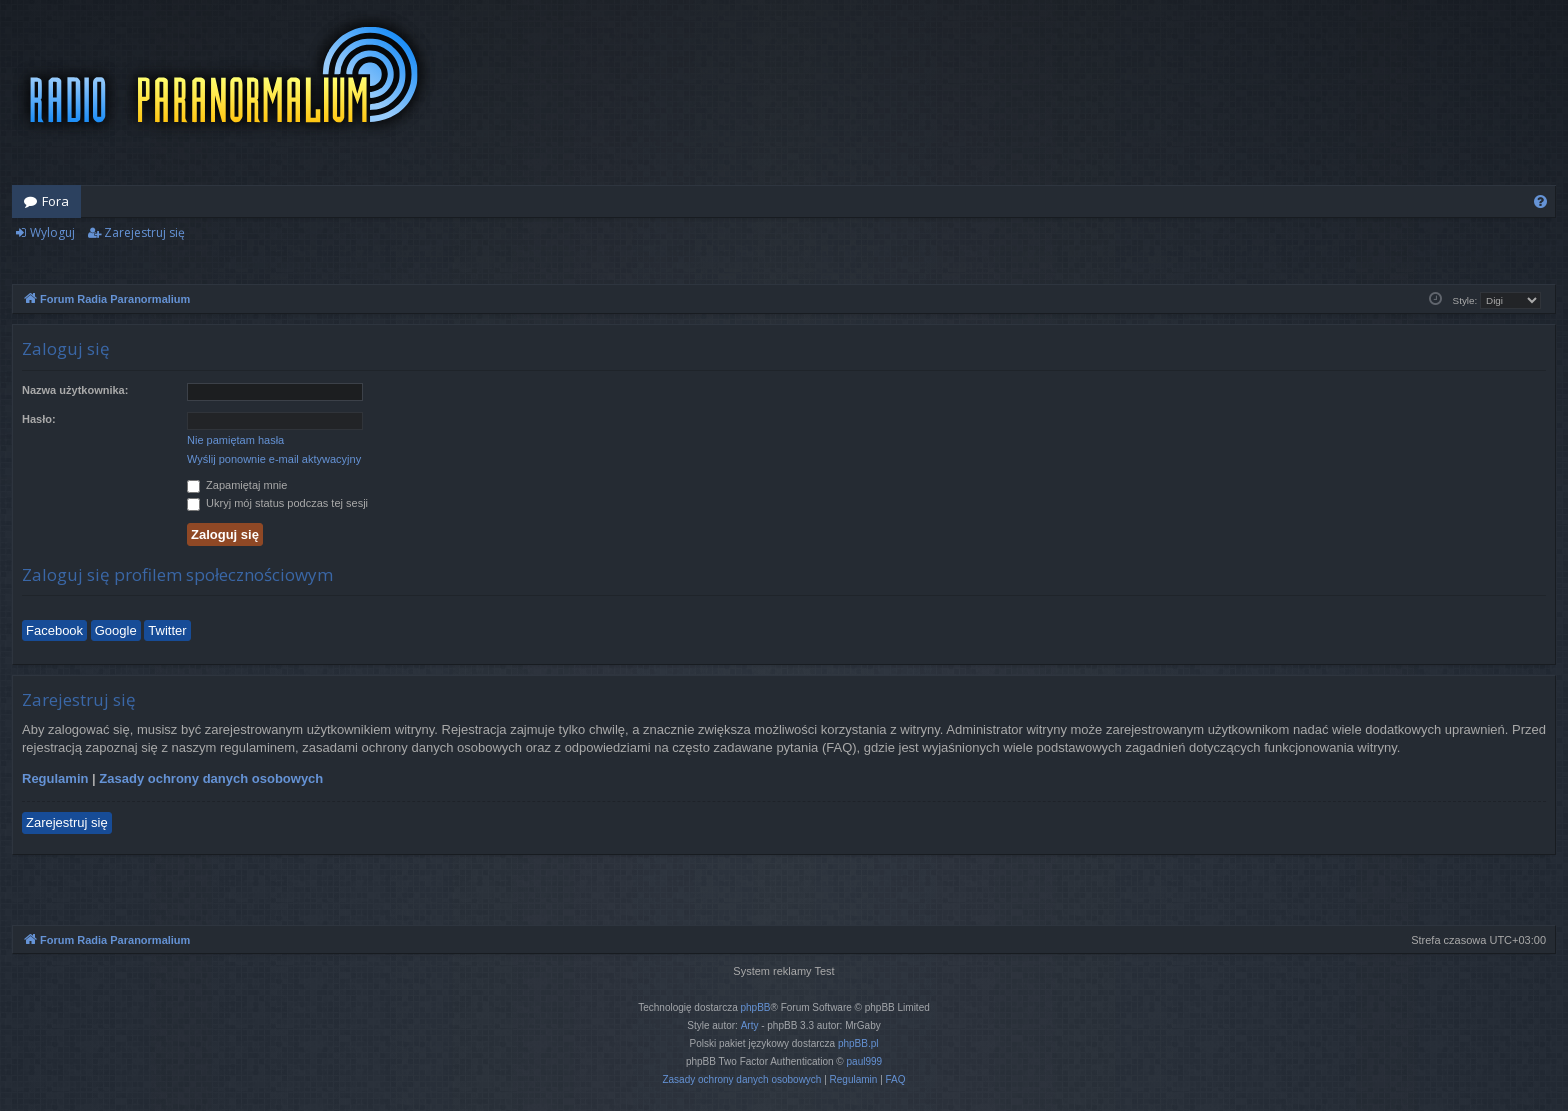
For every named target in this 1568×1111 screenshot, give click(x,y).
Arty (750, 1025)
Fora (55, 201)
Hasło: (39, 419)
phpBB (756, 1007)
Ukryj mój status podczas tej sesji (277, 503)
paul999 (865, 1061)
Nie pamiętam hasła (235, 440)
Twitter (167, 630)
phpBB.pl (858, 1043)
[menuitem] (1540, 201)
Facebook (54, 630)
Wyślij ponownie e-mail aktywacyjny (274, 459)
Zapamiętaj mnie (237, 485)
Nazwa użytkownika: (75, 390)
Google (116, 630)
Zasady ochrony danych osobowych (211, 778)
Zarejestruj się (144, 232)
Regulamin (55, 778)
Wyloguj (52, 232)
